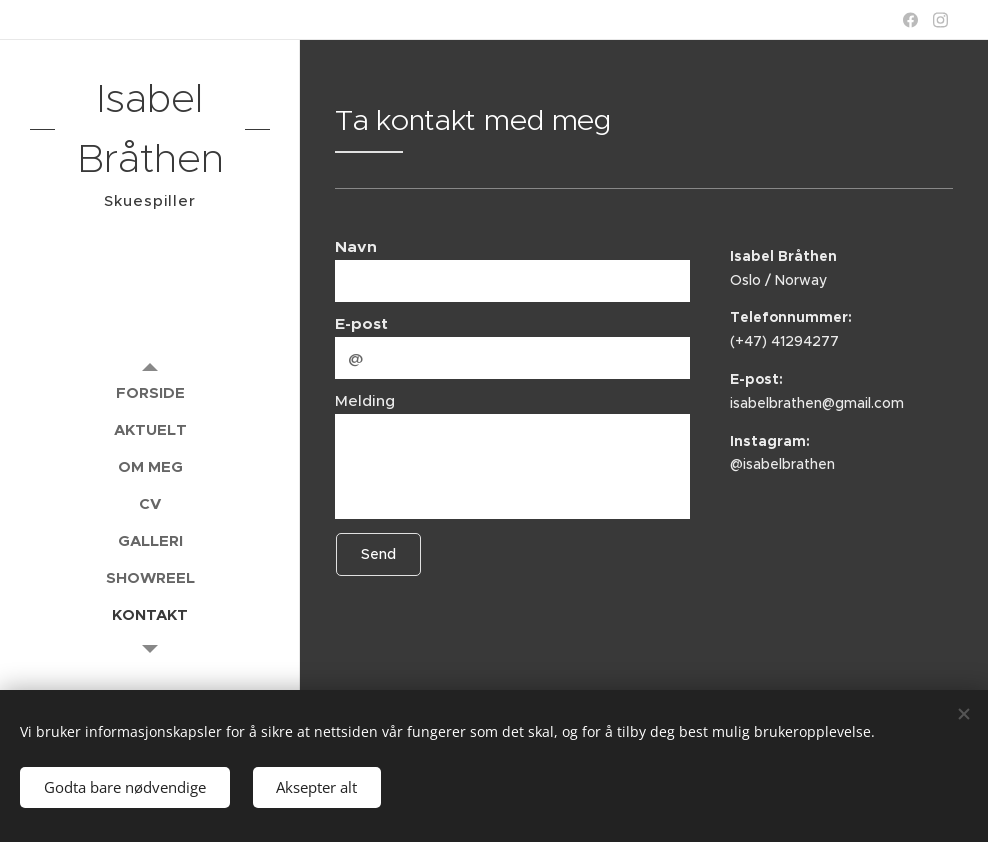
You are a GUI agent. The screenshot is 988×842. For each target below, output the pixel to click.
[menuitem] (150, 392)
